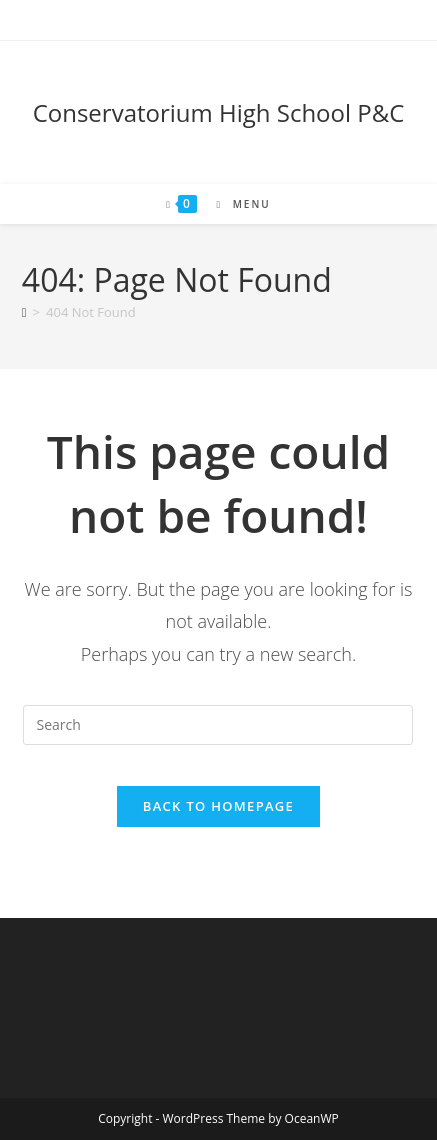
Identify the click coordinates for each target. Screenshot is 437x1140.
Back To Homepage (218, 806)
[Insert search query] (218, 725)
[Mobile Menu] (235, 204)
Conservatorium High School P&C (219, 112)
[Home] (24, 312)
